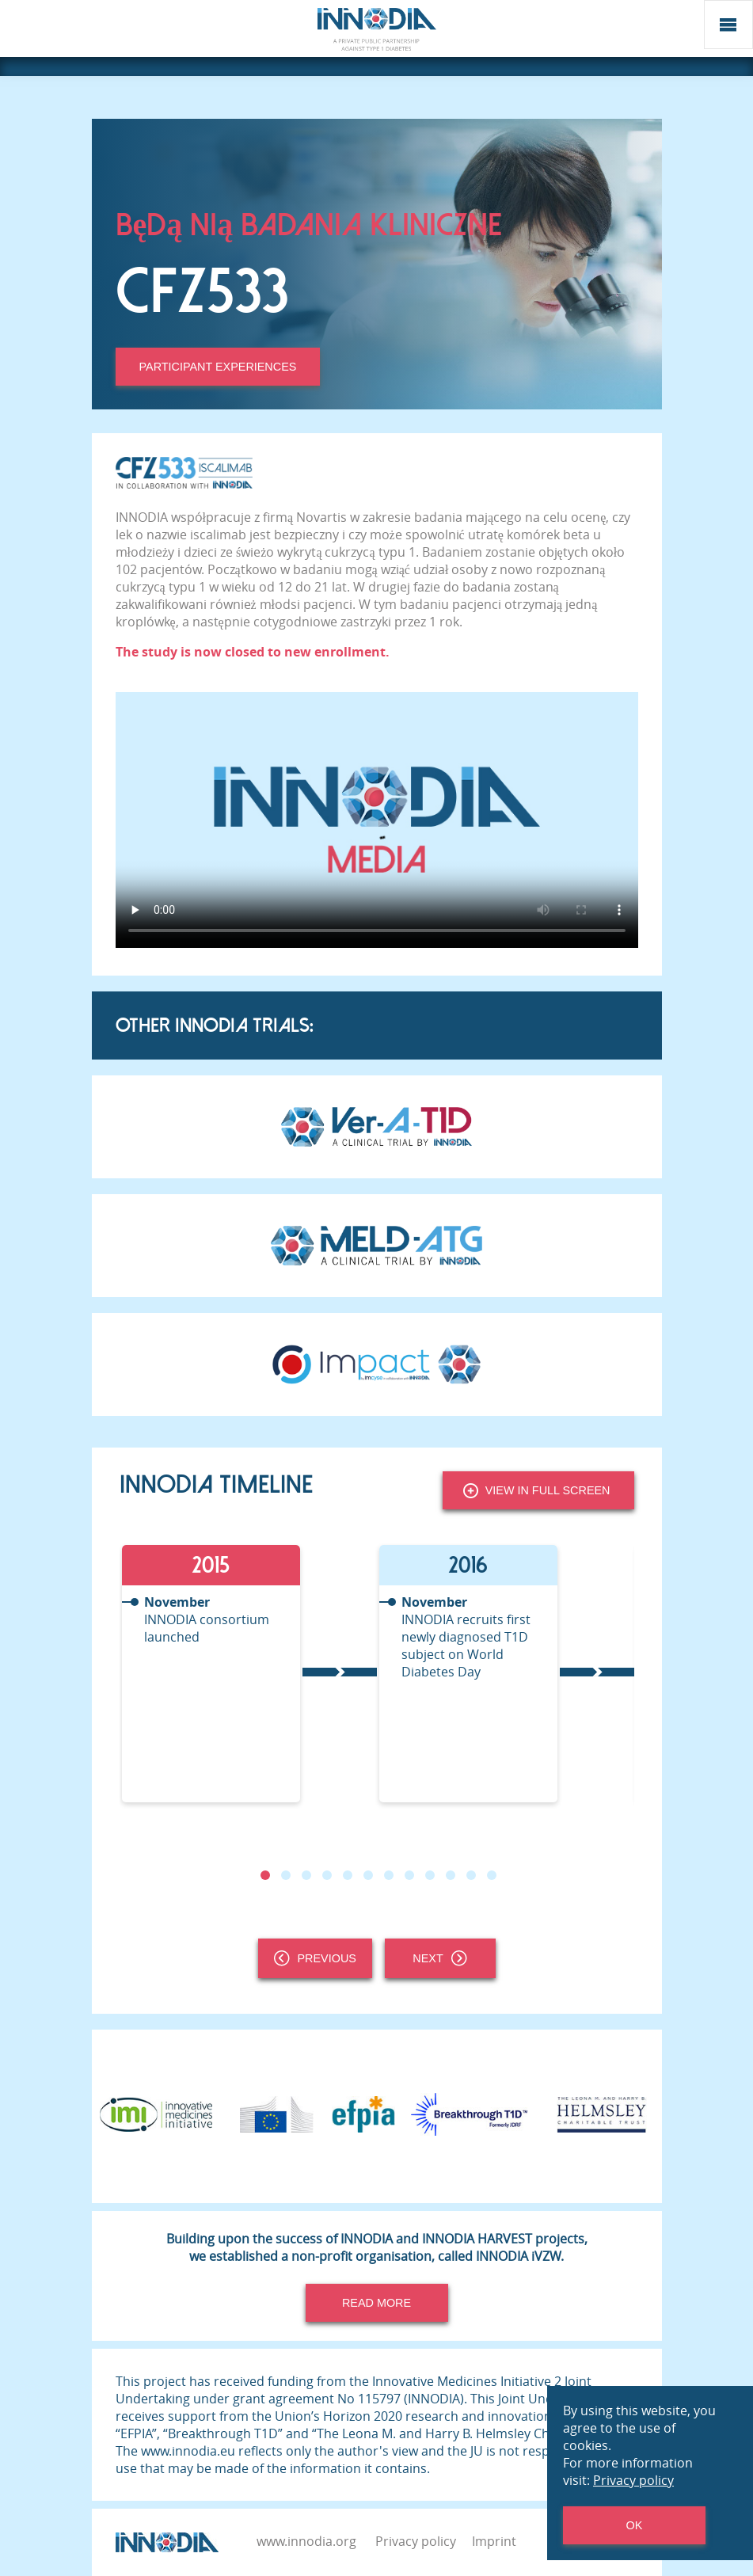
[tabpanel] (248, 1673)
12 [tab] (491, 1875)
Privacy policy (415, 2541)
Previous (315, 1958)
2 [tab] (285, 1875)
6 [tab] (367, 1875)
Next (439, 1958)
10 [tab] (449, 1875)
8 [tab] (408, 1875)
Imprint (494, 2541)
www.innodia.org (306, 2541)
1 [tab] (264, 1875)
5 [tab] (347, 1875)
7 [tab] (388, 1875)
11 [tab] (470, 1875)
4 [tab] (326, 1875)
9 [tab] (429, 1875)
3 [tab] (305, 1875)
